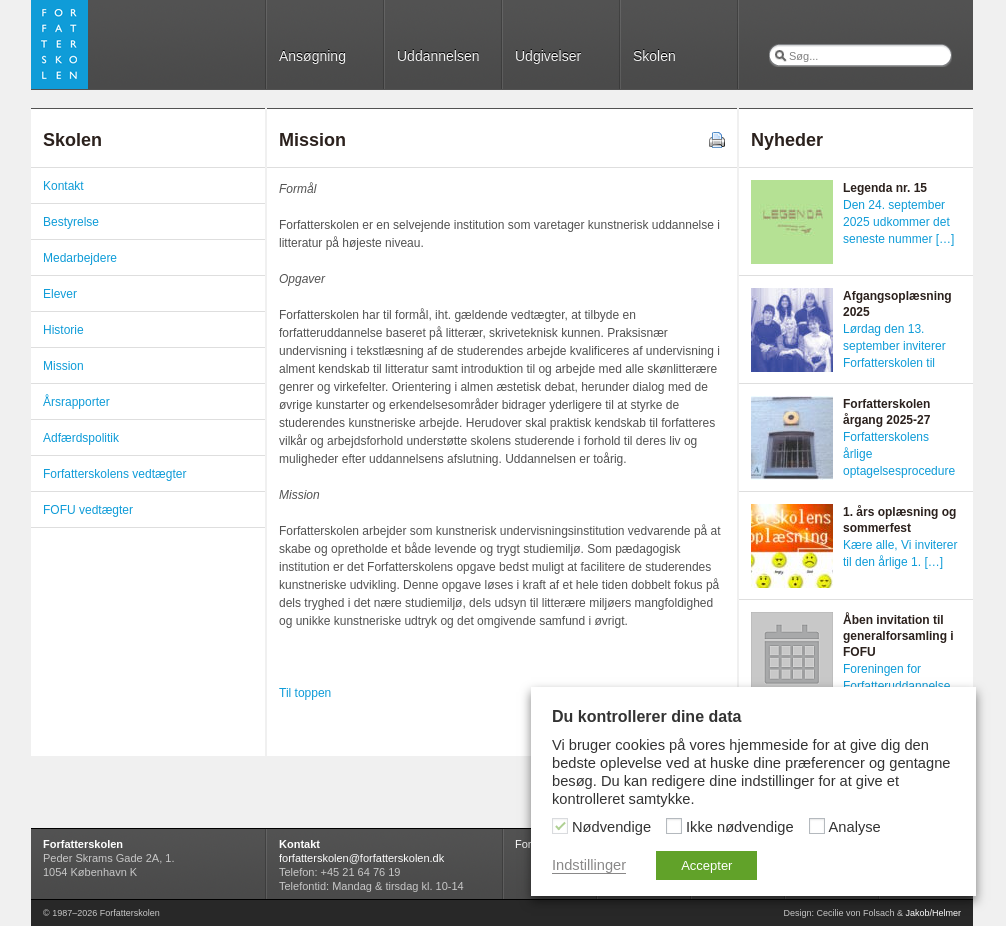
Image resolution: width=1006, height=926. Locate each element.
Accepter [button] (706, 865)
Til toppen (305, 693)
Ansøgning (312, 56)
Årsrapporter (76, 402)
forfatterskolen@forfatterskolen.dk (361, 858)
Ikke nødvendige (740, 827)
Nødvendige (611, 827)
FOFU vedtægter (88, 510)
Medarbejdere (80, 258)
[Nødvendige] (560, 826)
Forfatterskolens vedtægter (114, 474)
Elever (60, 294)
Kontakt (63, 186)
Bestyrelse (71, 222)
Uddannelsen (438, 56)
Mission (63, 366)
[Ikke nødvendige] (674, 826)
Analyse (855, 827)
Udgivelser (548, 56)
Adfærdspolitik (81, 438)
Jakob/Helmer (933, 913)
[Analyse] (817, 826)
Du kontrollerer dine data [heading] (646, 716)
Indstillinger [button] (589, 865)
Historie (63, 330)
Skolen (654, 56)
